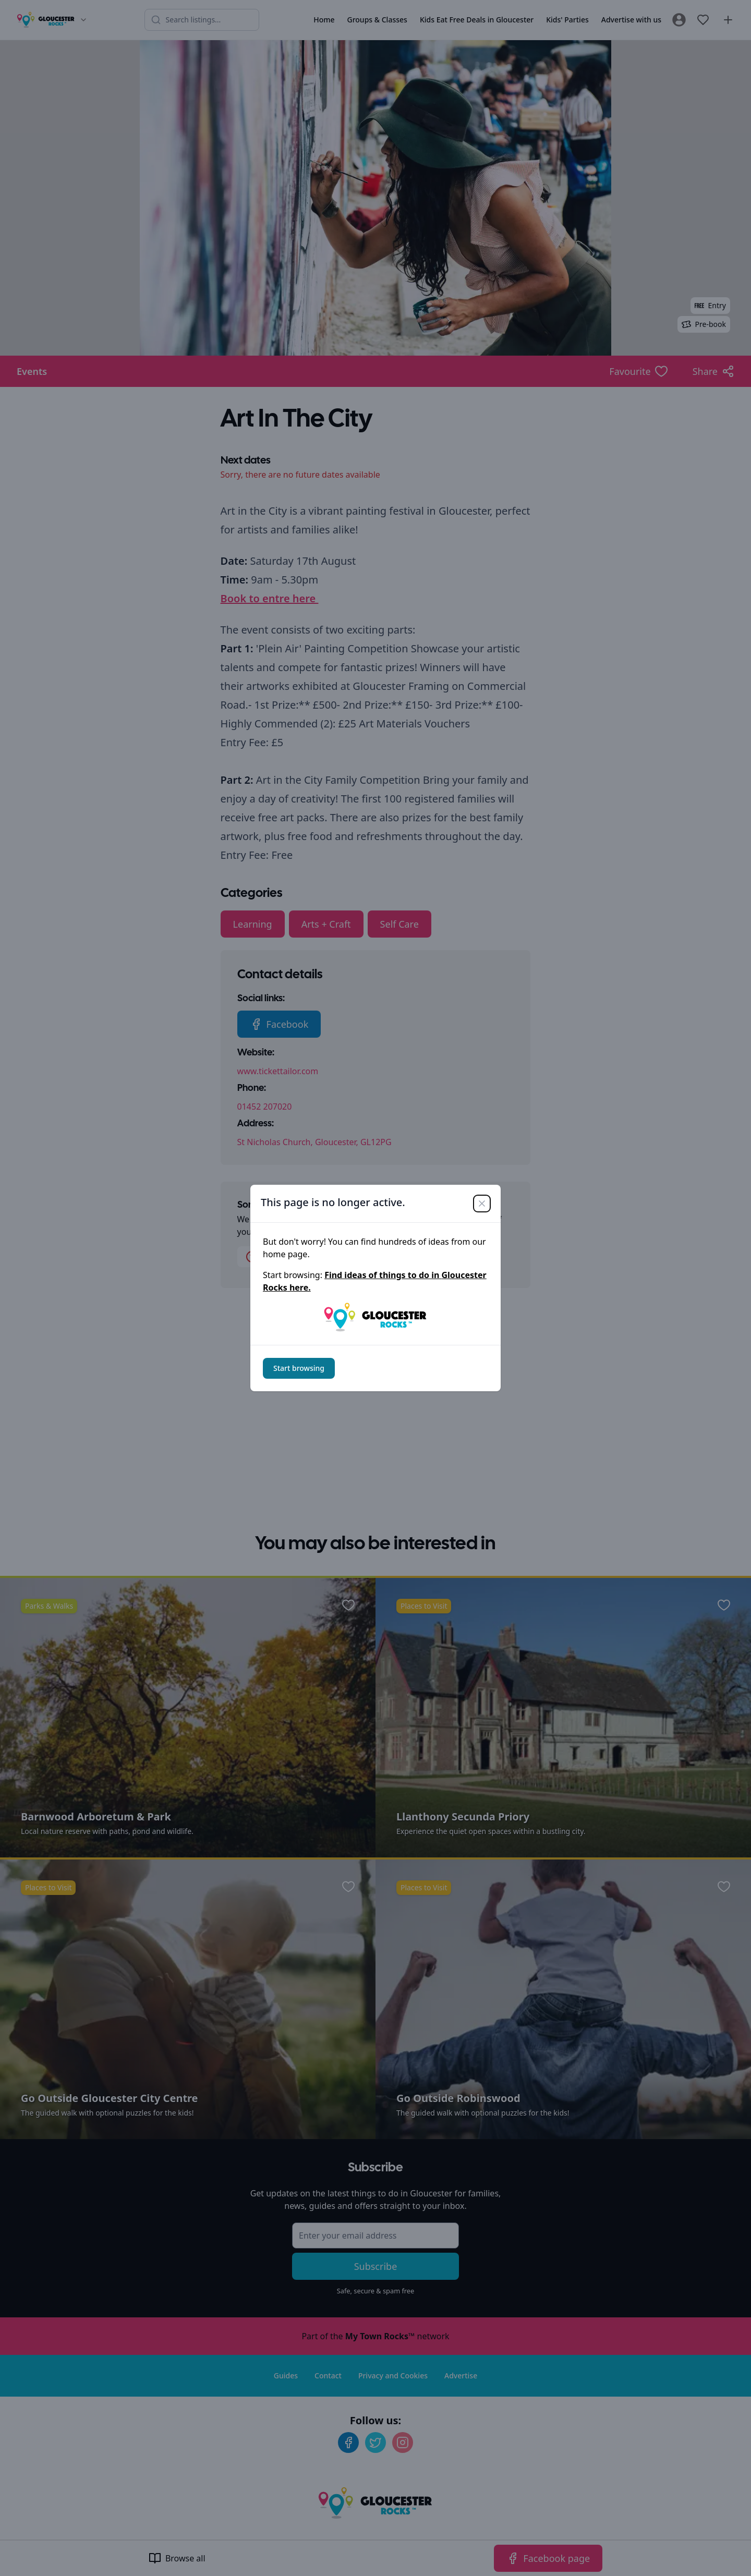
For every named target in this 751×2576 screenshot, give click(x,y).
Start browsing (298, 1368)
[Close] (482, 1203)
